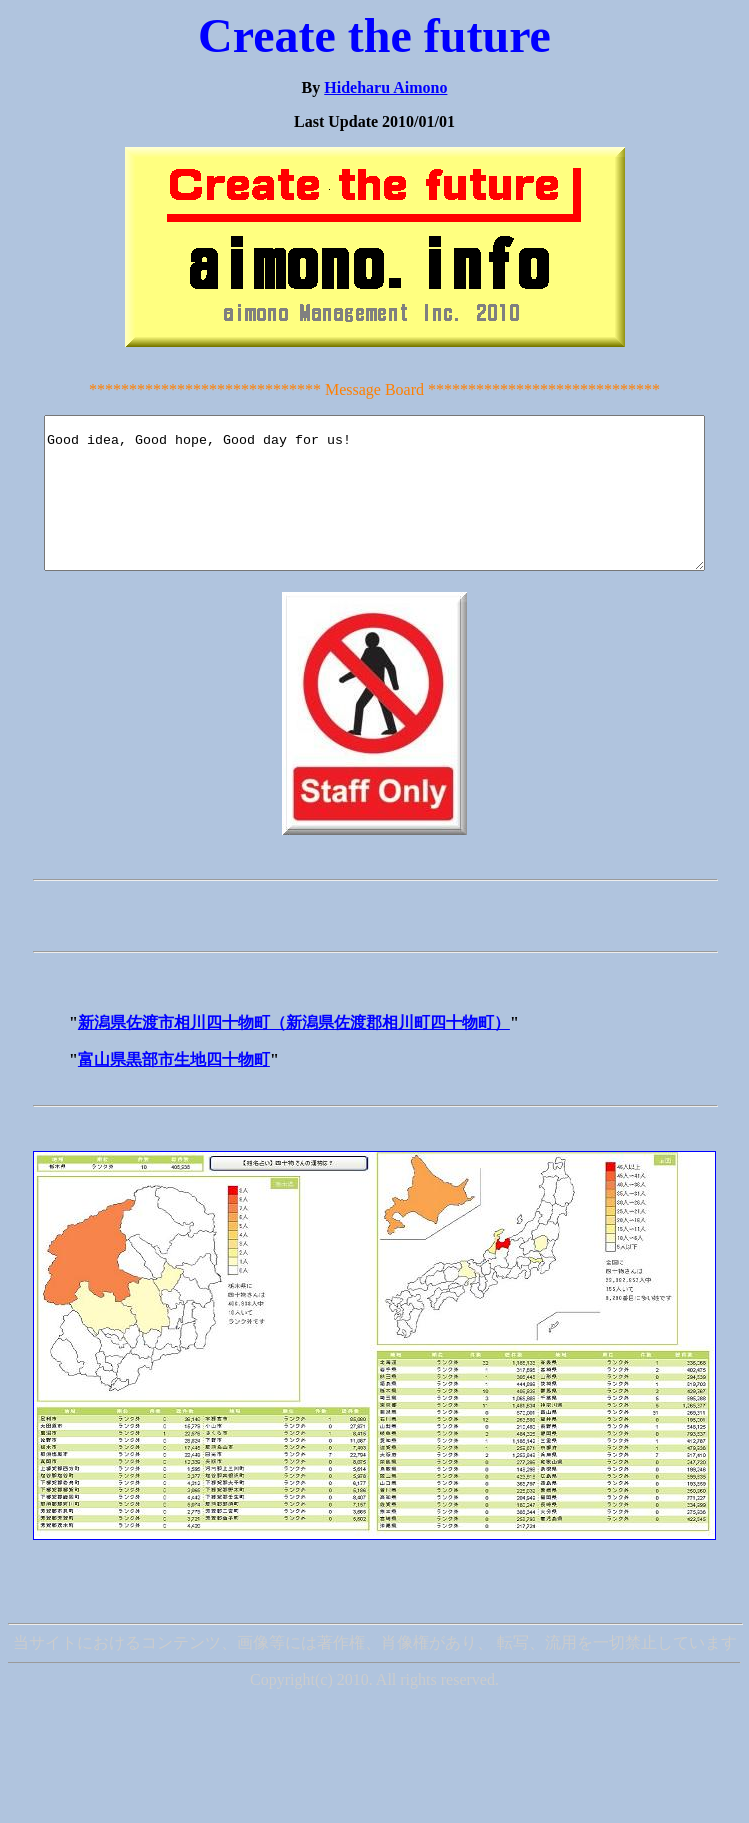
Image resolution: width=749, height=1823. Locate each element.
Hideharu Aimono (385, 87)
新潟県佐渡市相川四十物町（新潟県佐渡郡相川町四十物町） (294, 1052)
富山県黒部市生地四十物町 (174, 1089)
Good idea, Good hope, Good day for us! (378, 508)
